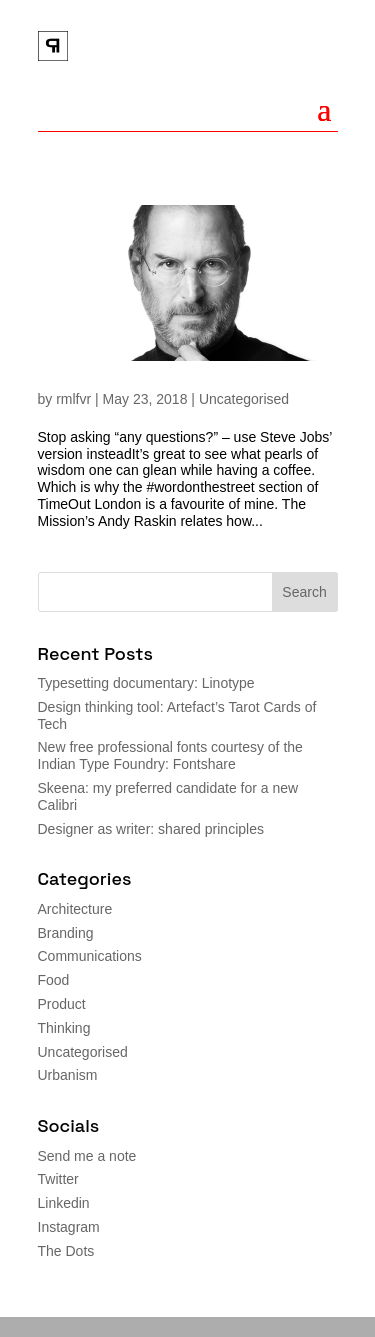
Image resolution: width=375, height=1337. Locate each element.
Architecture (75, 909)
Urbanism (68, 1075)
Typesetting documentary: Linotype (146, 683)
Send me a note (87, 1156)
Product (62, 1004)
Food (54, 980)
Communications (90, 956)
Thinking (64, 1028)
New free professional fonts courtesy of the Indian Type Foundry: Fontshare (170, 755)
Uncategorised (244, 399)
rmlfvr (73, 399)
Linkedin (64, 1203)
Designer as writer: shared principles (151, 829)
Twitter (58, 1179)
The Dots (66, 1251)
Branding (66, 933)
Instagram (69, 1227)
